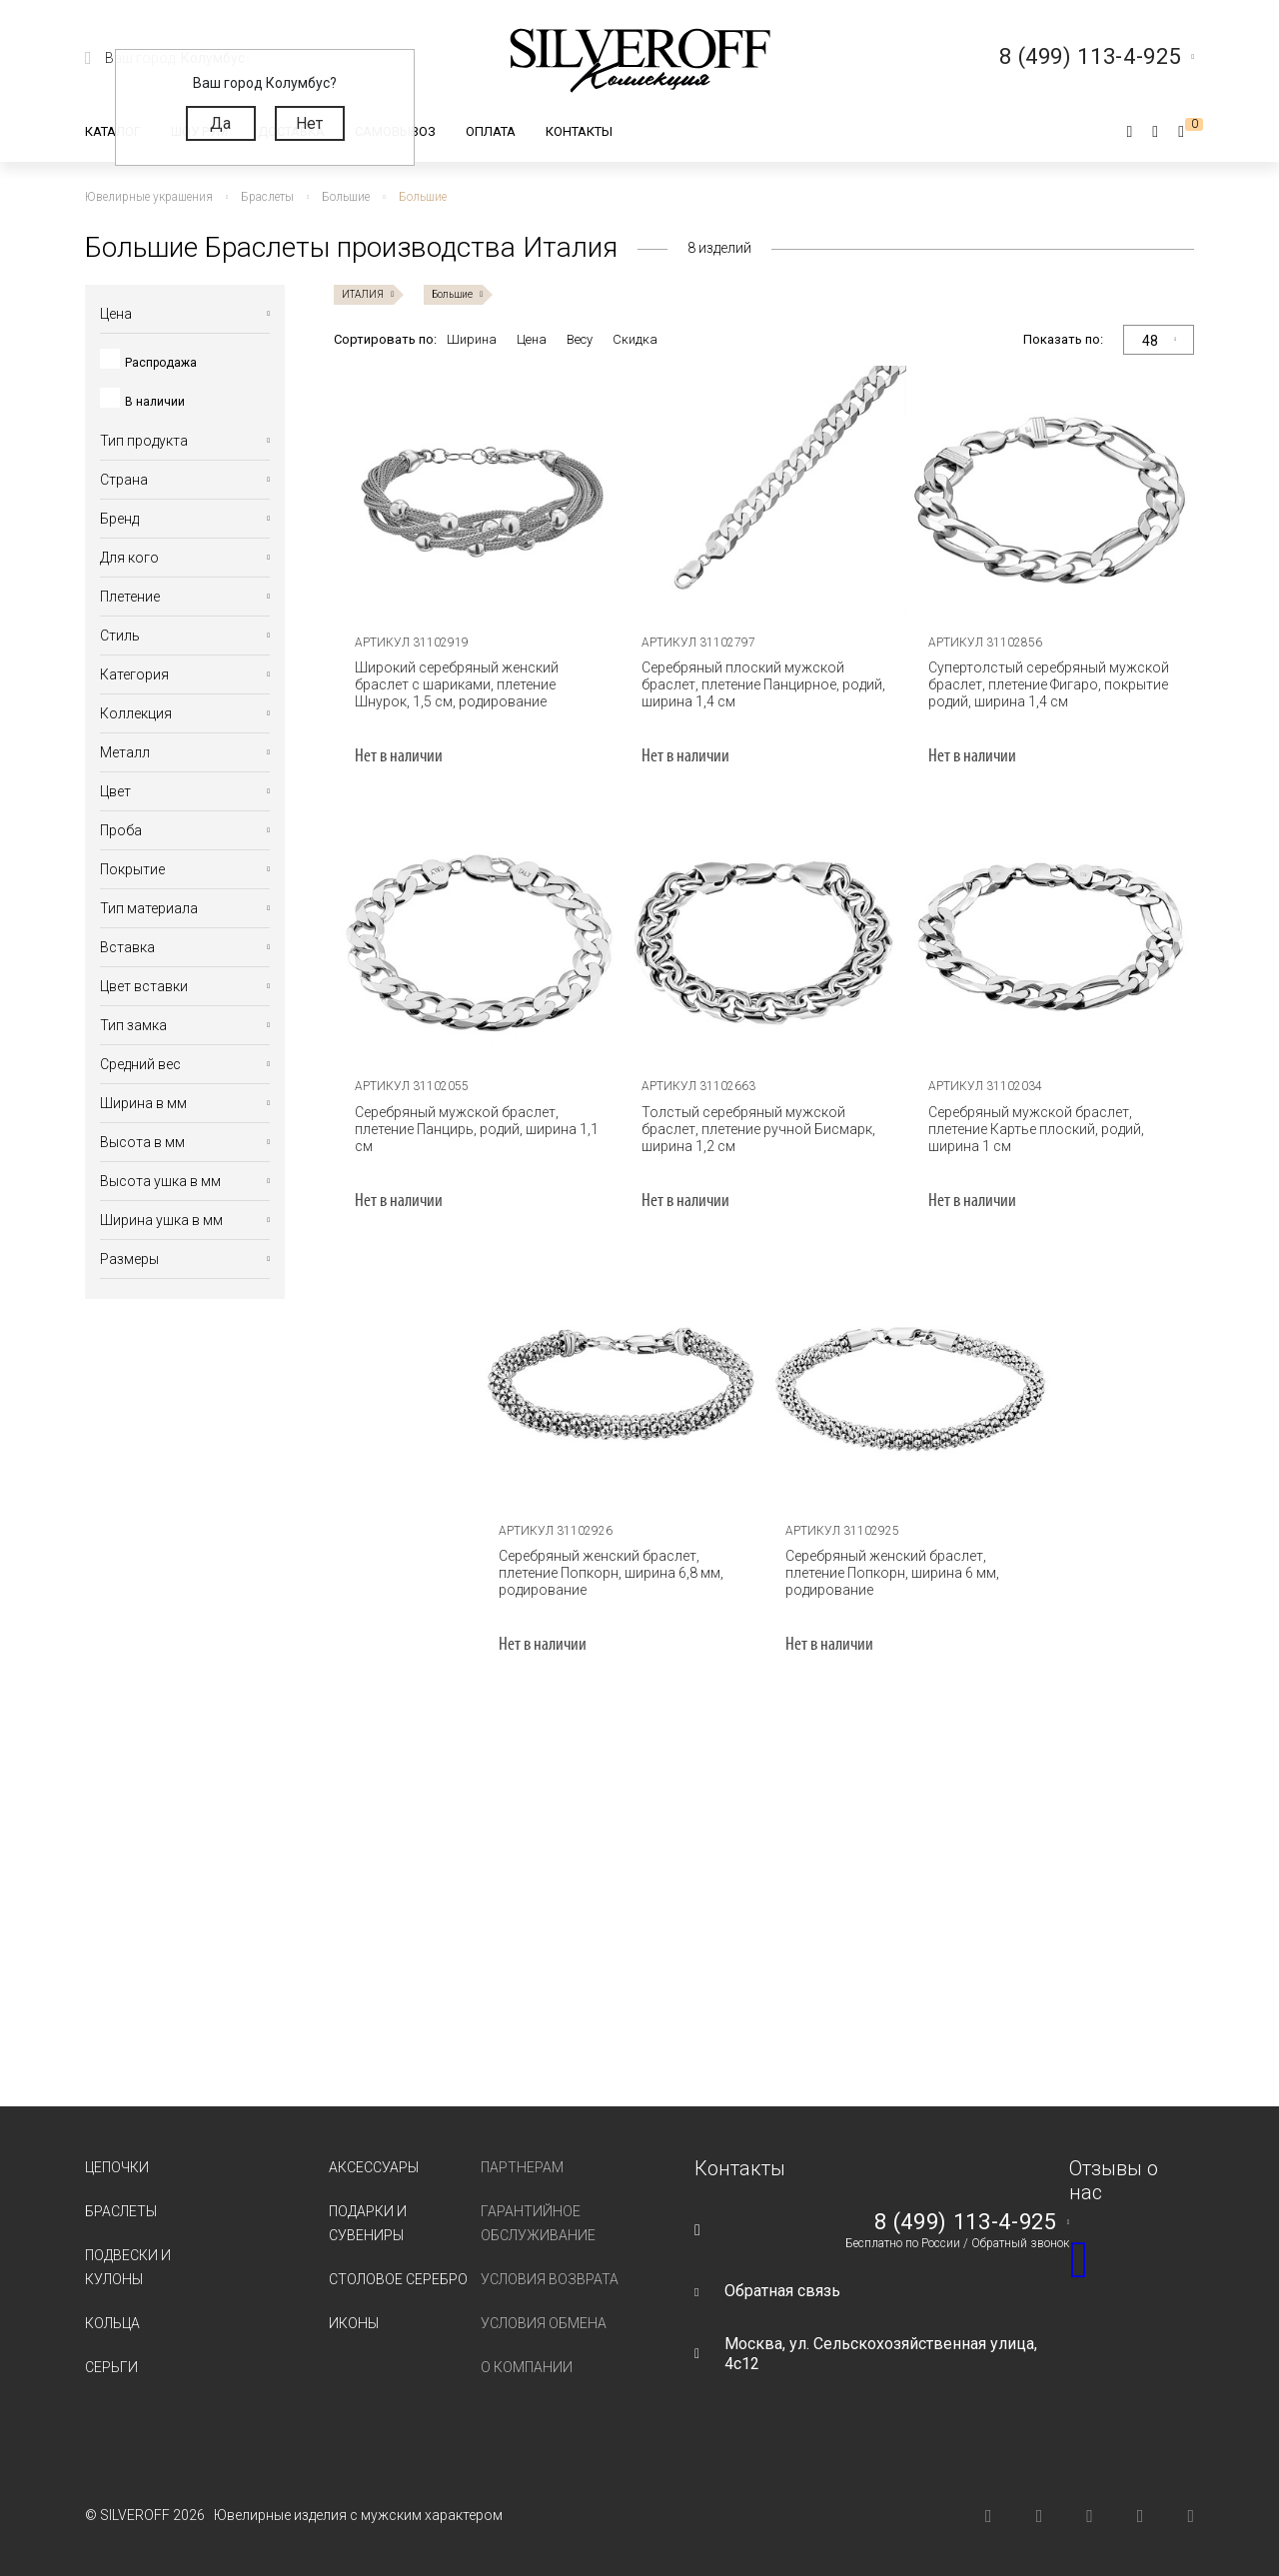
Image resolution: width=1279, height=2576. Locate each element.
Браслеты (121, 2211)
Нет (309, 123)
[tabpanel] (477, 496)
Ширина (472, 339)
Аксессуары (374, 2167)
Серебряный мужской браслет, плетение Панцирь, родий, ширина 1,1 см (477, 1129)
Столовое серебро (398, 2279)
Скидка (635, 339)
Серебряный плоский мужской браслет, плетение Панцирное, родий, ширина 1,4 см (763, 684)
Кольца (112, 2323)
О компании (527, 2367)
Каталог (113, 131)
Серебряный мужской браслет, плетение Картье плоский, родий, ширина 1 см (1036, 1129)
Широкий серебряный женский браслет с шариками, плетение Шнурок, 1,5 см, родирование (457, 684)
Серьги (111, 2367)
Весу (580, 339)
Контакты (579, 131)
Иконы (354, 2323)
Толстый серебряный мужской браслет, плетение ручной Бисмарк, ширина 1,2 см (758, 1129)
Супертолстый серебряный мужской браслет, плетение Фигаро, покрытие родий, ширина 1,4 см (1048, 684)
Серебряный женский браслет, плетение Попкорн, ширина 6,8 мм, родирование (611, 1573)
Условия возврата (550, 2279)
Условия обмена (544, 2323)
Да (220, 123)
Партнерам (522, 2167)
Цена (532, 339)
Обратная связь (782, 2290)
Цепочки (117, 2167)
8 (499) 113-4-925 (965, 2222)
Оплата (491, 131)
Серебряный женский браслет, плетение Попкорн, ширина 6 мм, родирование (892, 1573)
